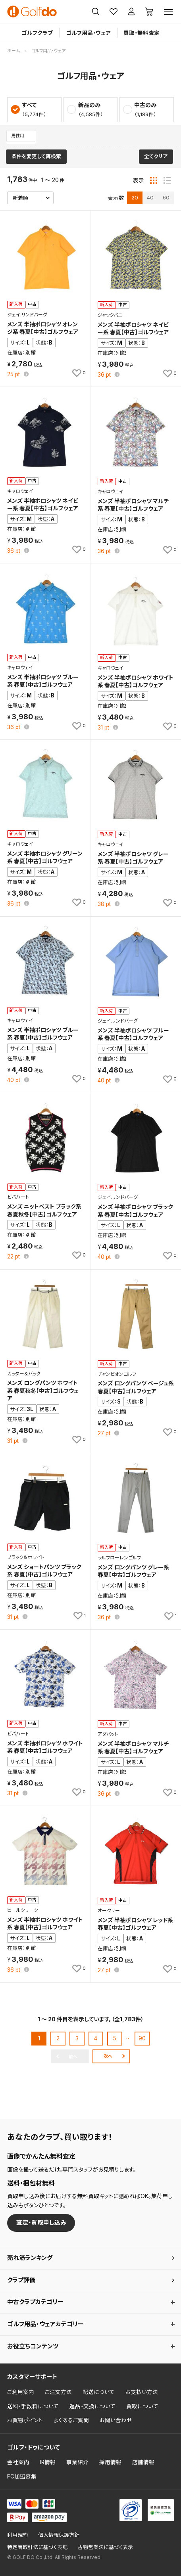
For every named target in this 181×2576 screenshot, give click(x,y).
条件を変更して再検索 (36, 156)
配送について (99, 2392)
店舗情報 (143, 2462)
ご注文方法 (58, 2392)
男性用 (17, 135)
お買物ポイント (25, 2420)
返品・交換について (92, 2406)
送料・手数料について (33, 2406)
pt (14, 374)
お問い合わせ (116, 2420)
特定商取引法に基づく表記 (37, 2547)
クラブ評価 (21, 2280)
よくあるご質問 (71, 2420)
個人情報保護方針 (58, 2535)
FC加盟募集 (22, 2476)
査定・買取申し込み (41, 2222)
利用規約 (17, 2535)
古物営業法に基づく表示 (105, 2547)
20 (134, 197)
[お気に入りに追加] (78, 372)
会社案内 (18, 2462)
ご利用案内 (20, 2392)
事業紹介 (77, 2462)
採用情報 (110, 2462)
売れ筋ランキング (29, 2258)
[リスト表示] (167, 180)
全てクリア (156, 156)
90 (142, 2038)
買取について (142, 2406)
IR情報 (48, 2462)
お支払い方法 (141, 2392)
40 (150, 197)
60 (166, 197)
